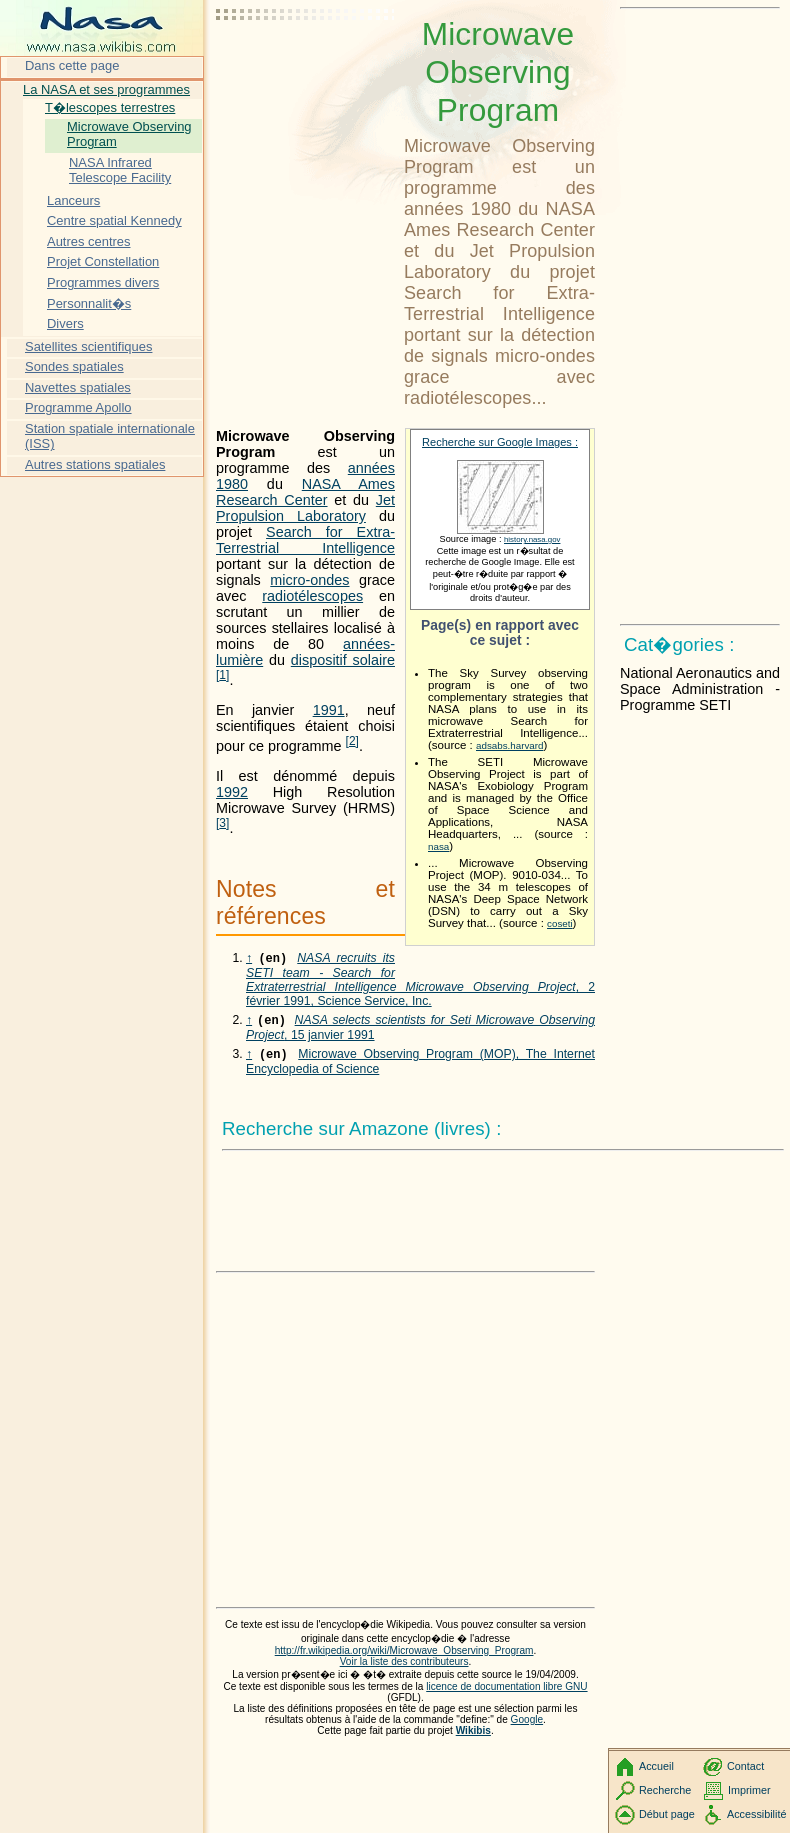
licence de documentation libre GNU (506, 1678)
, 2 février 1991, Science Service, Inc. (420, 974)
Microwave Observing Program (129, 134)
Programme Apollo (78, 407)
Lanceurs (73, 200)
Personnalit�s (89, 303)
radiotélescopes (312, 596)
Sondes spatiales (74, 366)
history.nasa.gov (532, 539)
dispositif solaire (343, 660)
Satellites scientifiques (88, 346)
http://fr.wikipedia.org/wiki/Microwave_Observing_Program (404, 1642)
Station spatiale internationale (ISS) (110, 436)
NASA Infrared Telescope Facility (120, 170)
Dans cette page (72, 65)
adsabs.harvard (509, 745)
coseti (560, 923)
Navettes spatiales (78, 387)
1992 (232, 792)
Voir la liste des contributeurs (404, 1653)
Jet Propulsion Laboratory (305, 508)
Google (527, 1711)
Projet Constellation (103, 261)
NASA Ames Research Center (305, 492)
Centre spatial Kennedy (114, 220)
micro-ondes (309, 580)
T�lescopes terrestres (110, 107)
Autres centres (89, 241)
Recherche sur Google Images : (500, 442)
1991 (329, 710)
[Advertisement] (306, 65)
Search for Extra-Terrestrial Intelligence (305, 540)
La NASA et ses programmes (106, 89)
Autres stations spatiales (95, 464)
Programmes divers (103, 282)
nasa (438, 846)
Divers (65, 323)
